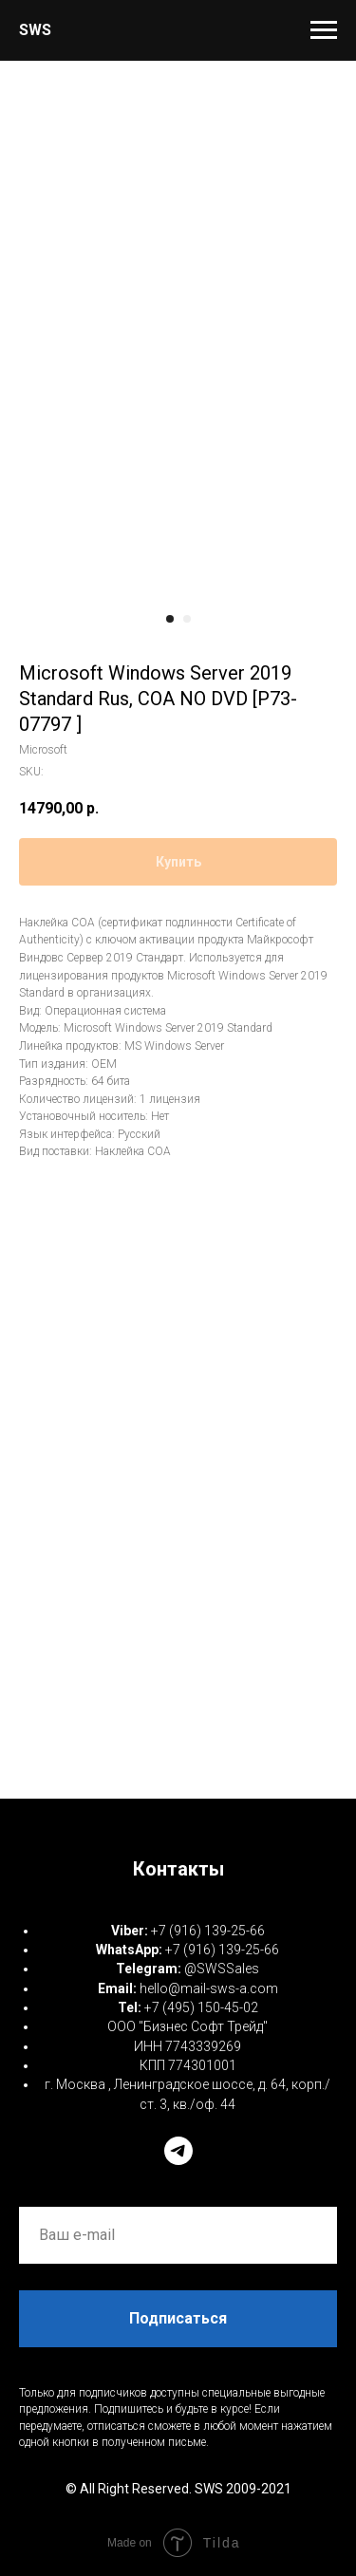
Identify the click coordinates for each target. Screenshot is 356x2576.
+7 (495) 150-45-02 (201, 2007)
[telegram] (178, 2151)
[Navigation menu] (323, 30)
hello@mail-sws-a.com (209, 1988)
